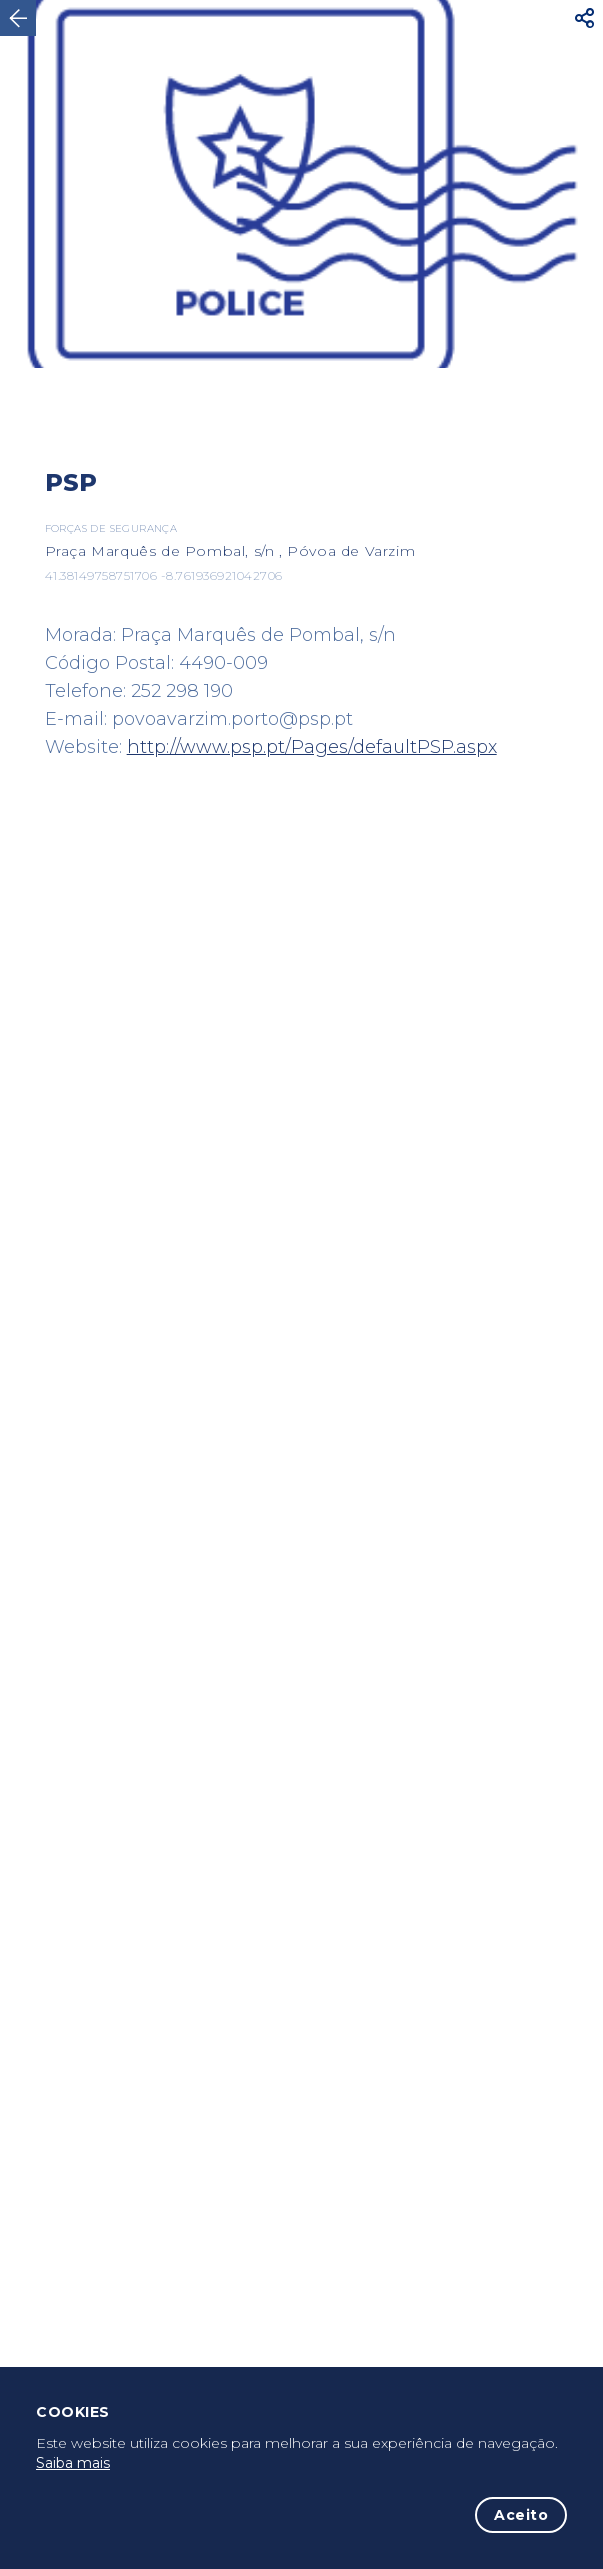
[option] (301, 184)
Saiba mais (73, 2463)
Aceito (521, 2515)
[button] (585, 18)
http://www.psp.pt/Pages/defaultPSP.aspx (312, 747)
